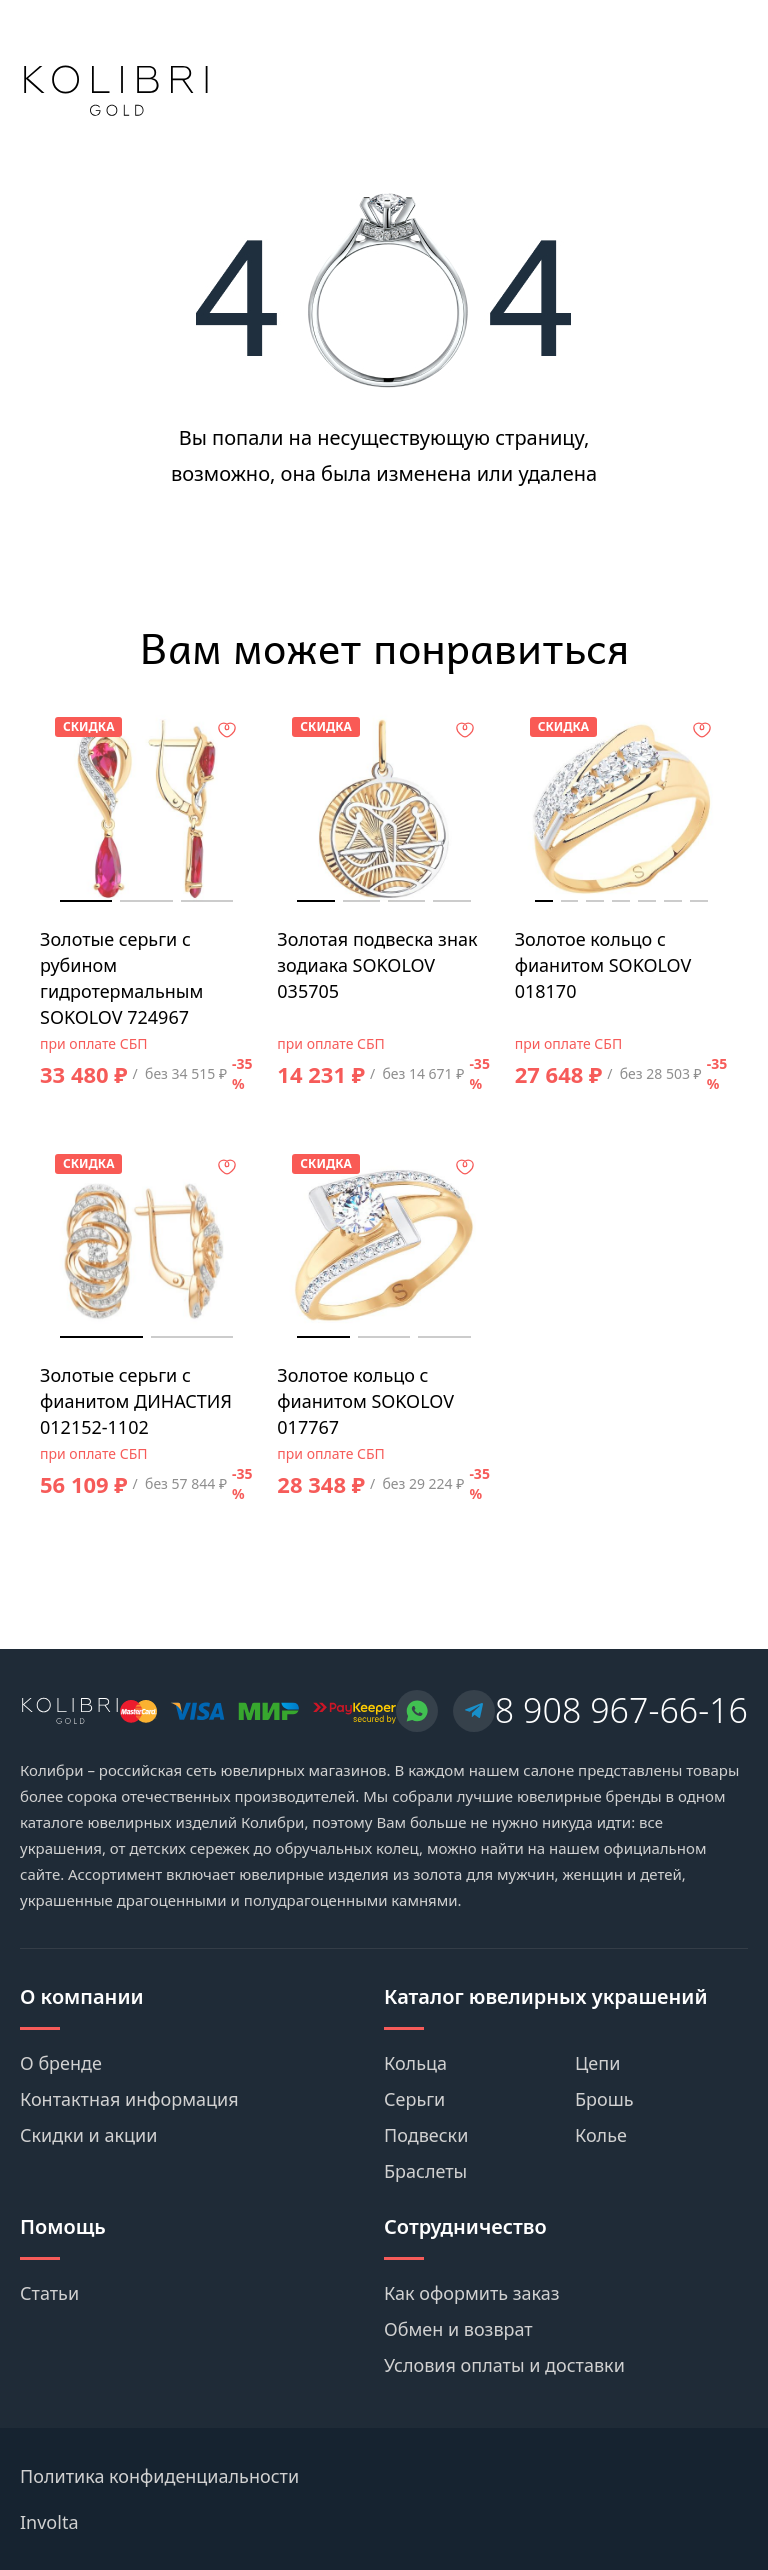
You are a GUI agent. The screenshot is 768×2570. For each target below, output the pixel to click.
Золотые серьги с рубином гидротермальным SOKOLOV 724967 (121, 978)
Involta (49, 2522)
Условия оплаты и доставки (504, 2365)
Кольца (415, 2063)
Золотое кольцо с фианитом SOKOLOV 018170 (603, 965)
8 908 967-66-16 (621, 1710)
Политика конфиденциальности (159, 2476)
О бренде (61, 2063)
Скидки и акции (88, 2135)
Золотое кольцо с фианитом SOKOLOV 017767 (365, 1401)
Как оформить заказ (472, 2293)
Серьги (414, 2099)
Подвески (426, 2135)
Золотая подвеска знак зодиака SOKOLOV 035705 (377, 965)
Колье (601, 2135)
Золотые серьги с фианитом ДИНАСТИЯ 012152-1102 (136, 1401)
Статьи (49, 2293)
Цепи (597, 2063)
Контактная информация (129, 2099)
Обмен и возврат (458, 2329)
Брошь (604, 2099)
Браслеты (425, 2171)
